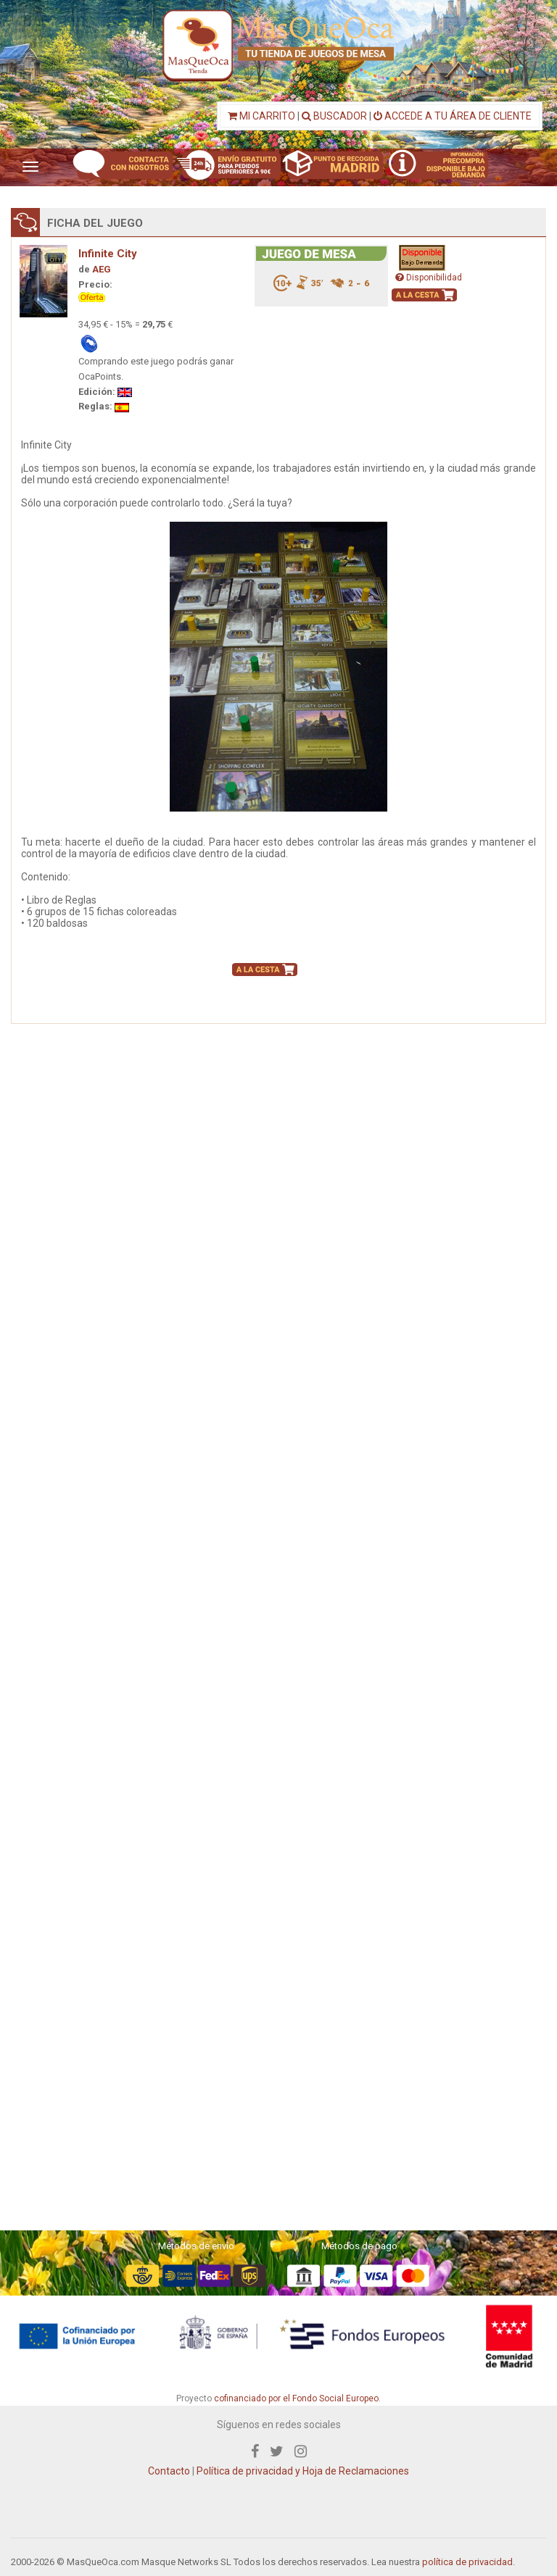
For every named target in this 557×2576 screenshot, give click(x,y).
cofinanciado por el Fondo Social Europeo (296, 2398)
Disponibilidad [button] (428, 277)
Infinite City (107, 253)
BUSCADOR (334, 116)
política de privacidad (467, 2561)
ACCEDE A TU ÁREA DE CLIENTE (453, 116)
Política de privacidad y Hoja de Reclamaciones (303, 2471)
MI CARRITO (261, 116)
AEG (101, 269)
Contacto (169, 2471)
